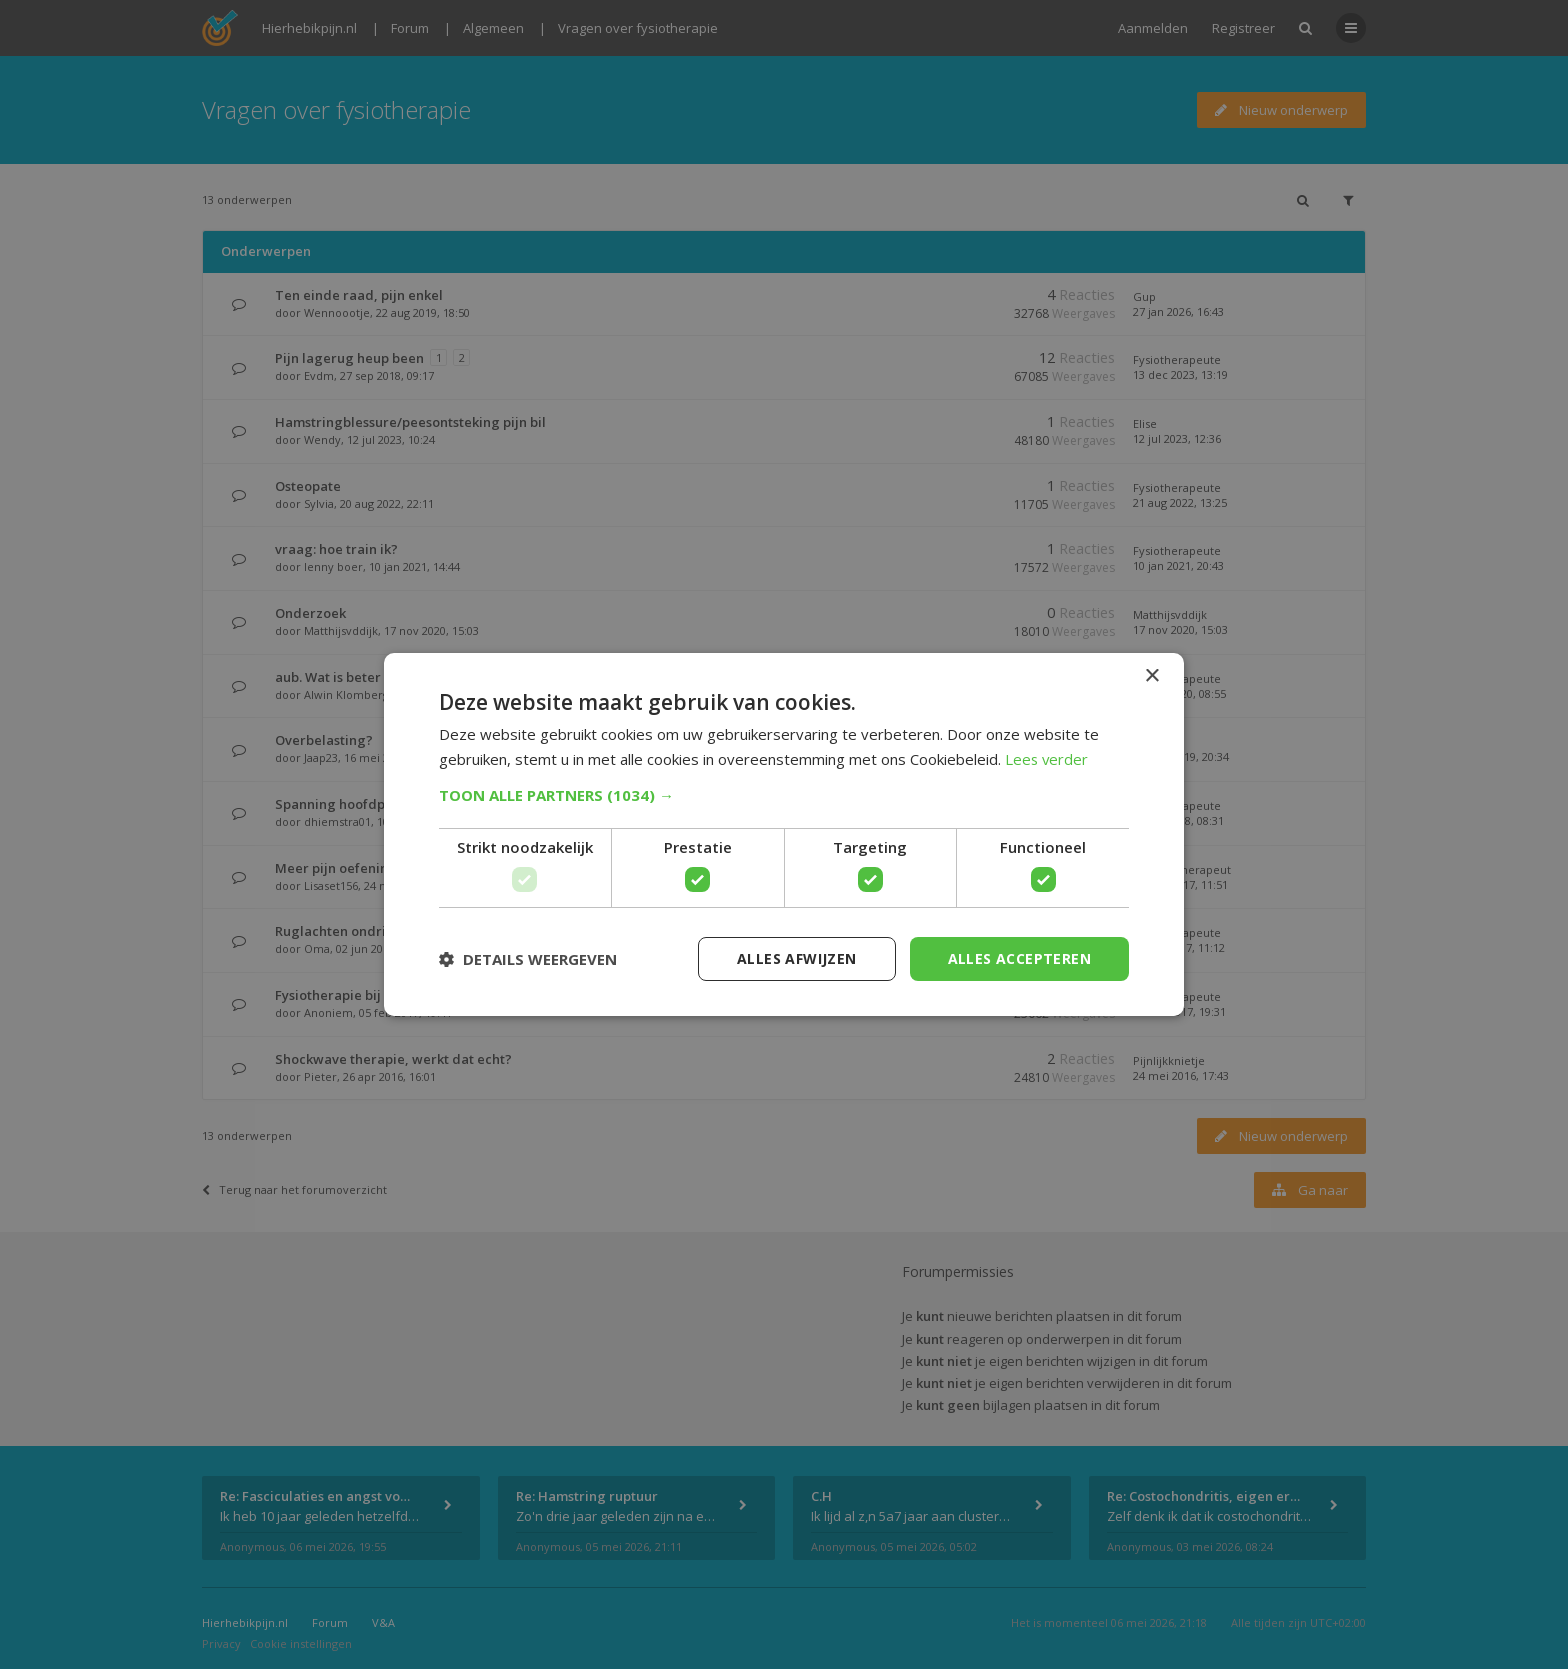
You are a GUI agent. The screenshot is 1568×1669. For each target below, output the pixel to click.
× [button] (1151, 675)
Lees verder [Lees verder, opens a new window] (1047, 759)
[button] (784, 795)
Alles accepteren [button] (1019, 958)
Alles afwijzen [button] (797, 958)
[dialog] (784, 834)
